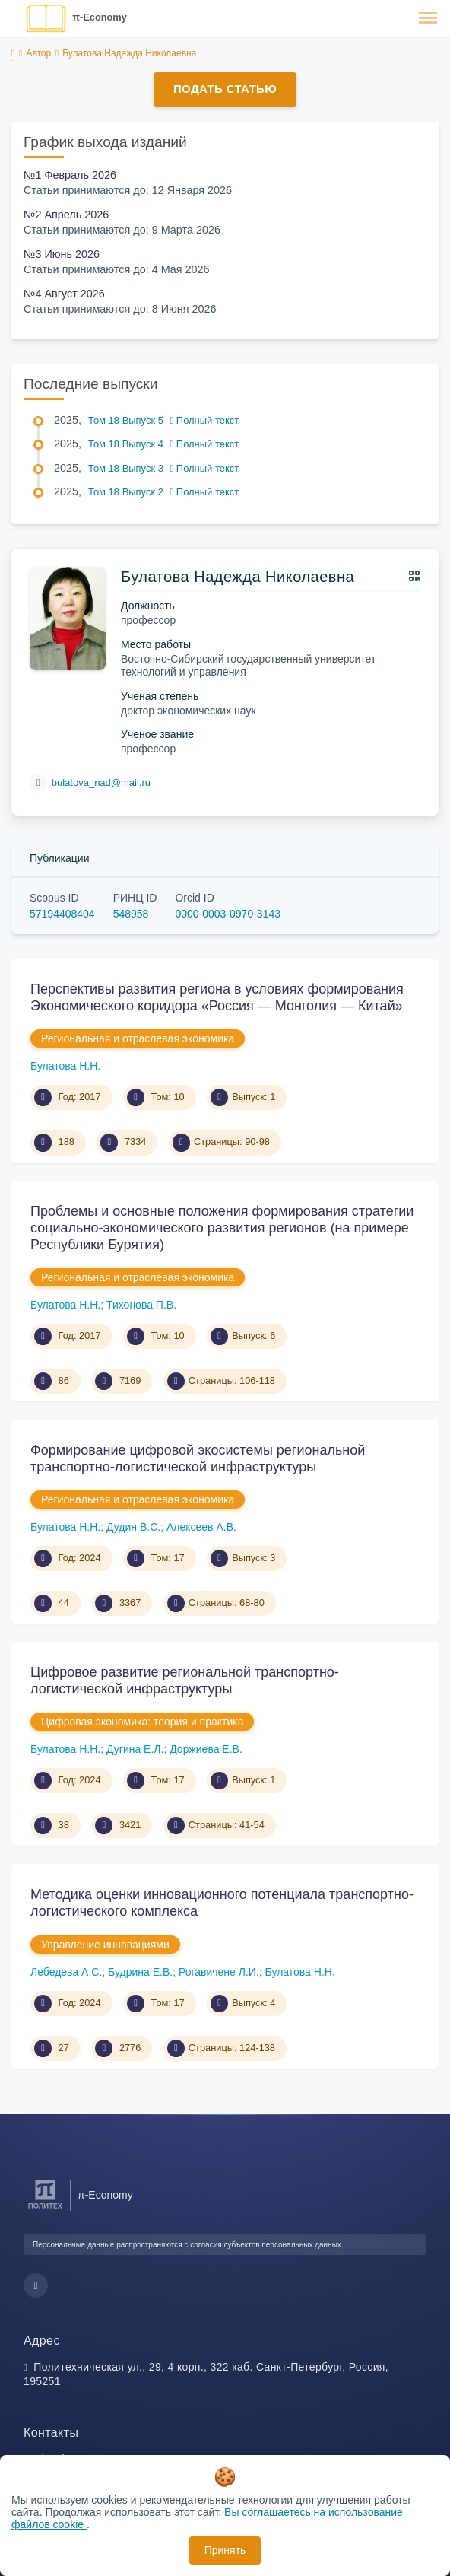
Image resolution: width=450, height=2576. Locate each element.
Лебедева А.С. (66, 1972)
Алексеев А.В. (201, 1527)
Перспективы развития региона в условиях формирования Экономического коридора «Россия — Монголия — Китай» (217, 997)
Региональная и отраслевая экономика (137, 1038)
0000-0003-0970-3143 (227, 914)
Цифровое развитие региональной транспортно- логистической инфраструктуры (184, 1681)
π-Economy (99, 17)
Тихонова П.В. (141, 1305)
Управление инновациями (105, 1944)
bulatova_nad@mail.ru (101, 782)
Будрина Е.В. (140, 1972)
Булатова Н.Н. (65, 1066)
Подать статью (225, 88)
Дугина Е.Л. (134, 1749)
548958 (131, 914)
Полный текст (204, 420)
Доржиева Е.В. (206, 1749)
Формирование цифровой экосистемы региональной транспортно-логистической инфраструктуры (197, 1458)
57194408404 (62, 914)
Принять (225, 2550)
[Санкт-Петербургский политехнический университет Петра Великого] (45, 2208)
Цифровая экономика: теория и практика (142, 1722)
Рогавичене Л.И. (219, 1972)
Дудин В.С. (133, 1527)
